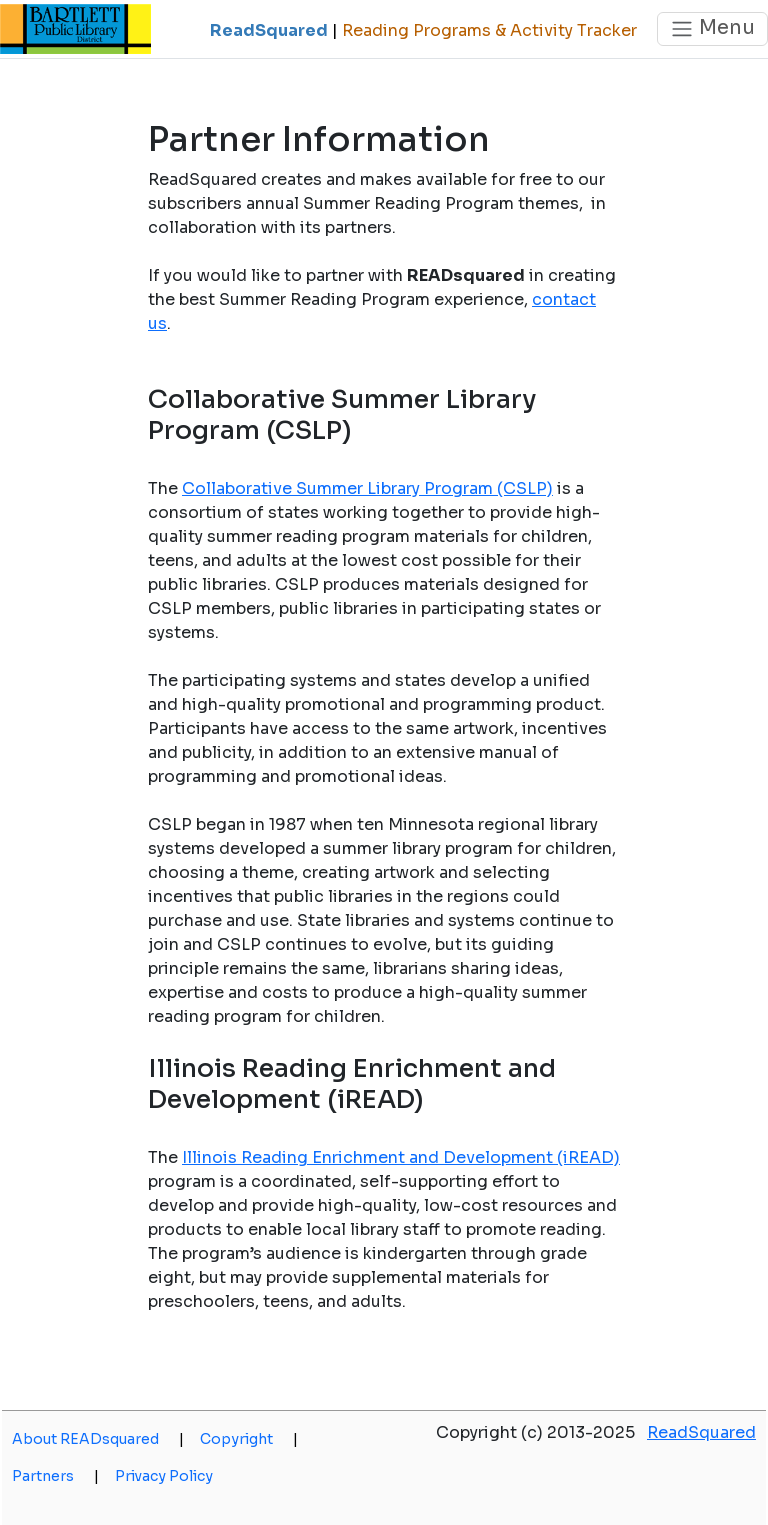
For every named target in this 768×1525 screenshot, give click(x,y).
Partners (55, 1476)
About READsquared (98, 1439)
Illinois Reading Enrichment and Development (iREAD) (401, 1157)
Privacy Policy (164, 1476)
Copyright (249, 1439)
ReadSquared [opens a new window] (701, 1432)
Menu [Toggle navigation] (712, 28)
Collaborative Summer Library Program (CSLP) (367, 488)
